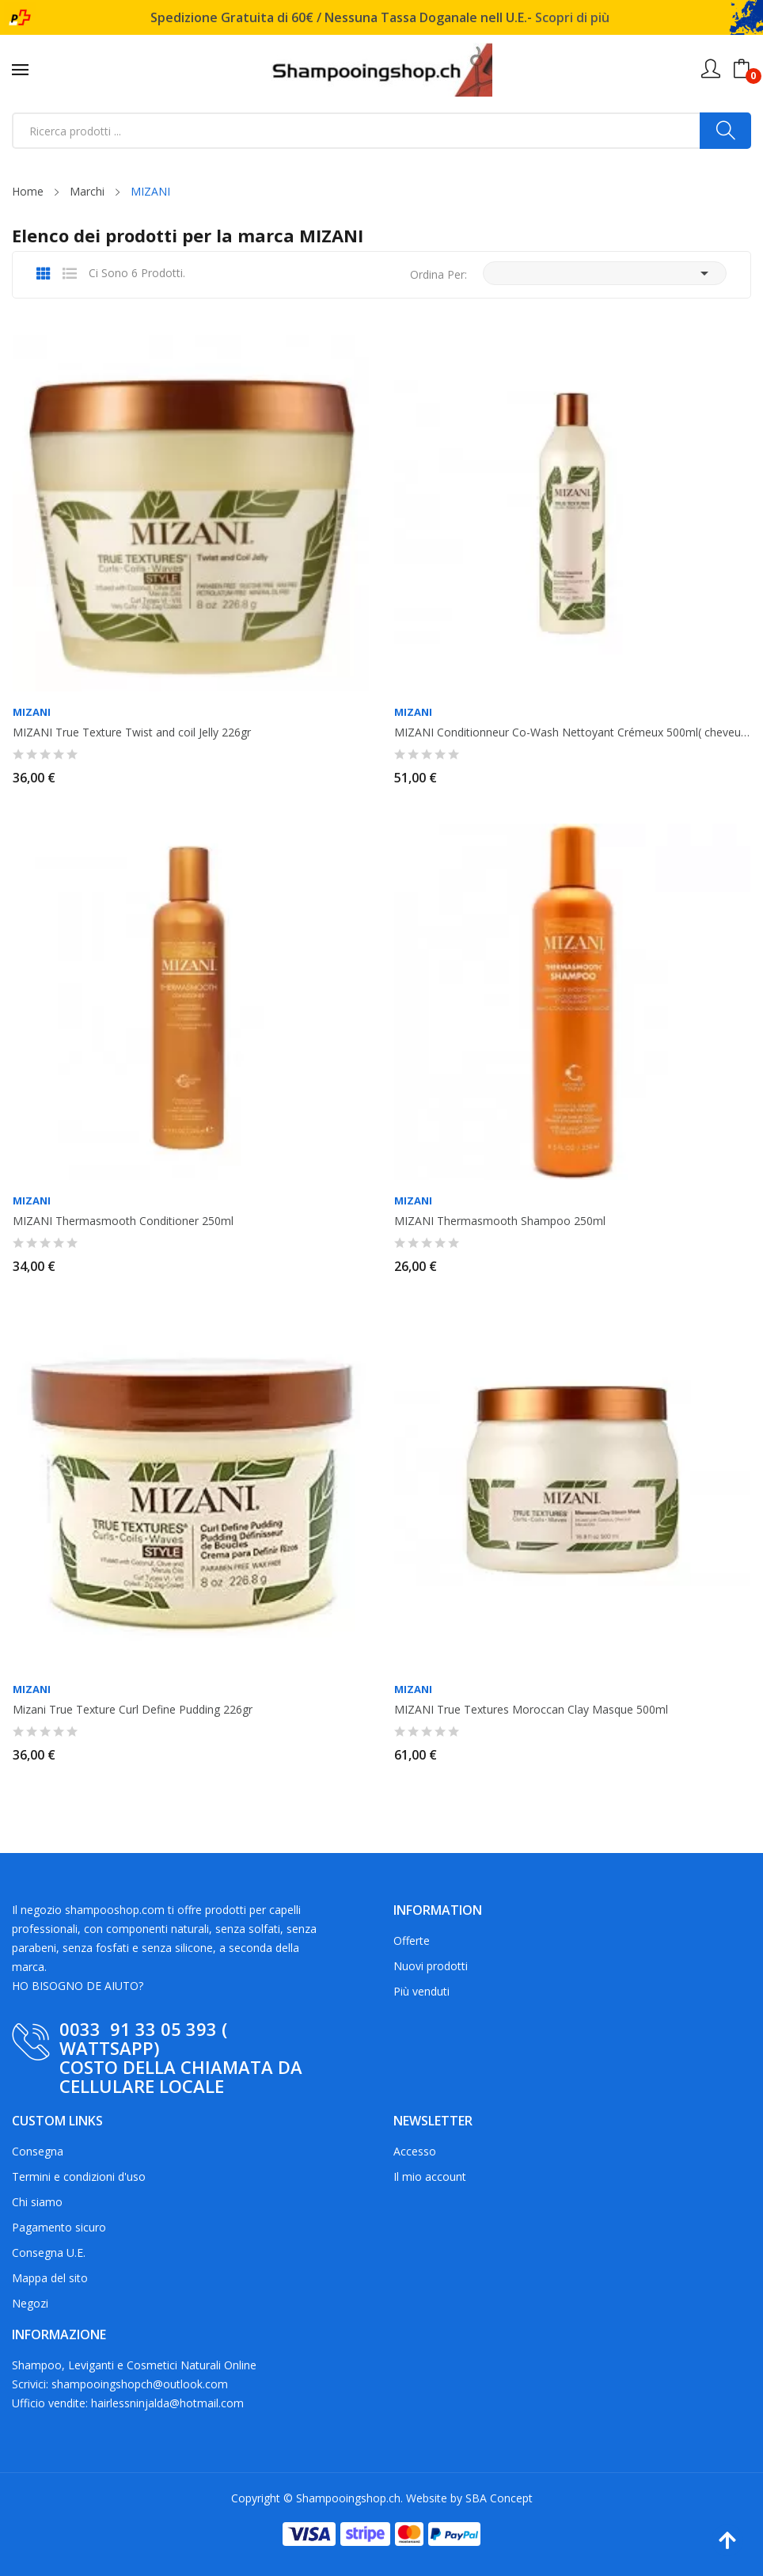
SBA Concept (499, 2498)
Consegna (37, 2151)
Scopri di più (572, 17)
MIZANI (32, 712)
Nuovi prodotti (430, 1965)
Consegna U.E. (48, 2252)
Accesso (414, 2151)
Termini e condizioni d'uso (79, 2176)
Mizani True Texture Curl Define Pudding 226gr (132, 1710)
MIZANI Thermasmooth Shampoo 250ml (499, 1221)
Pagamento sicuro (59, 2227)
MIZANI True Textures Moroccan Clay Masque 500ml (531, 1710)
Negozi (30, 2303)
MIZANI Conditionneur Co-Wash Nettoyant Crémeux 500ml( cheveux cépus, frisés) (572, 732)
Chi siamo (37, 2201)
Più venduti (421, 1991)
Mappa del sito (50, 2277)
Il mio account (429, 2176)
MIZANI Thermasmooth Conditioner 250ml (123, 1221)
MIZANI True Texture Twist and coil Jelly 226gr (132, 732)
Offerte (411, 1940)
